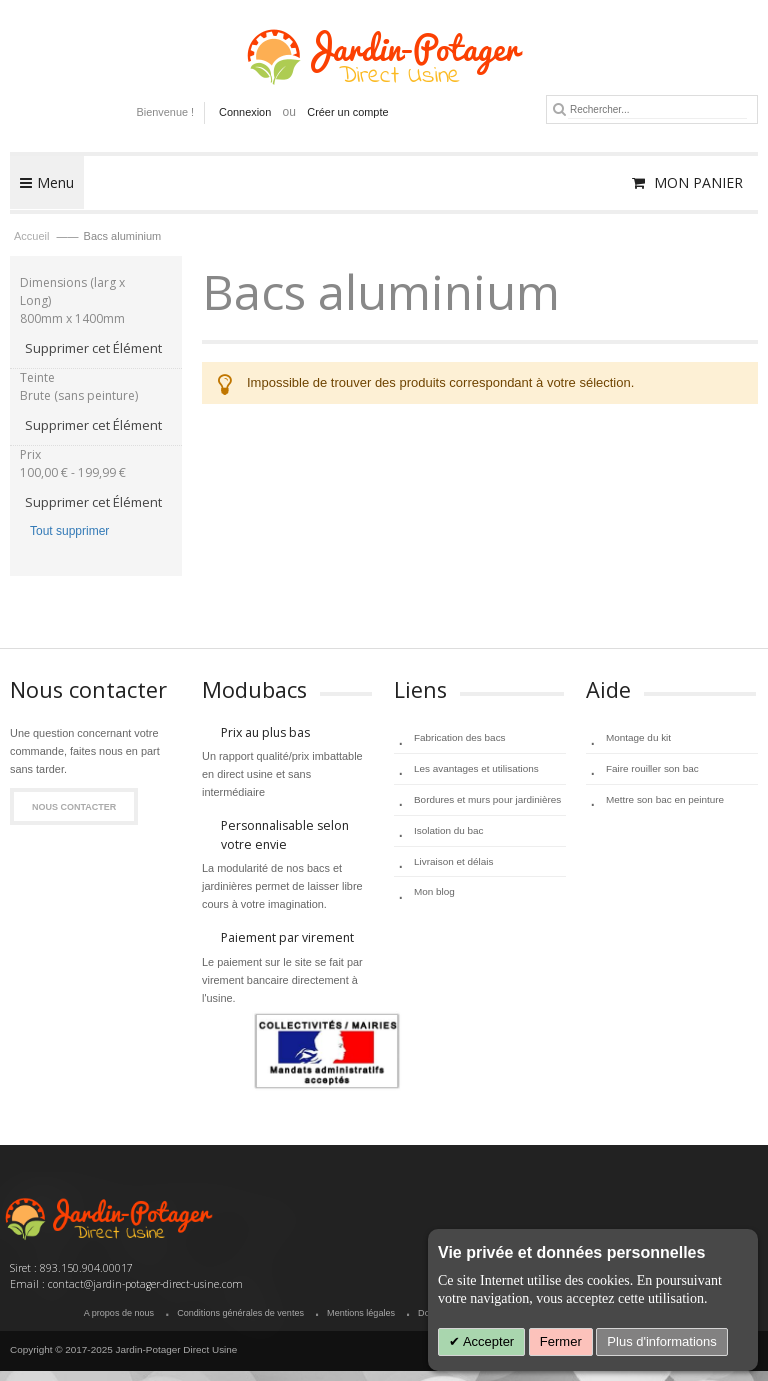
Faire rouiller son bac (652, 768)
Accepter (487, 1341)
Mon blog (434, 891)
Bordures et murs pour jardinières (487, 799)
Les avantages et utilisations (476, 768)
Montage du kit (638, 737)
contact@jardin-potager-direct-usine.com (145, 1284)
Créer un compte (347, 112)
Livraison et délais (453, 861)
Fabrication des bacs (460, 737)
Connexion (245, 112)
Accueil (33, 236)
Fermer (561, 1341)
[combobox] (657, 109)
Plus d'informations (661, 1341)
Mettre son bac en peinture (665, 799)
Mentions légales (361, 1313)
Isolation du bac (449, 830)
